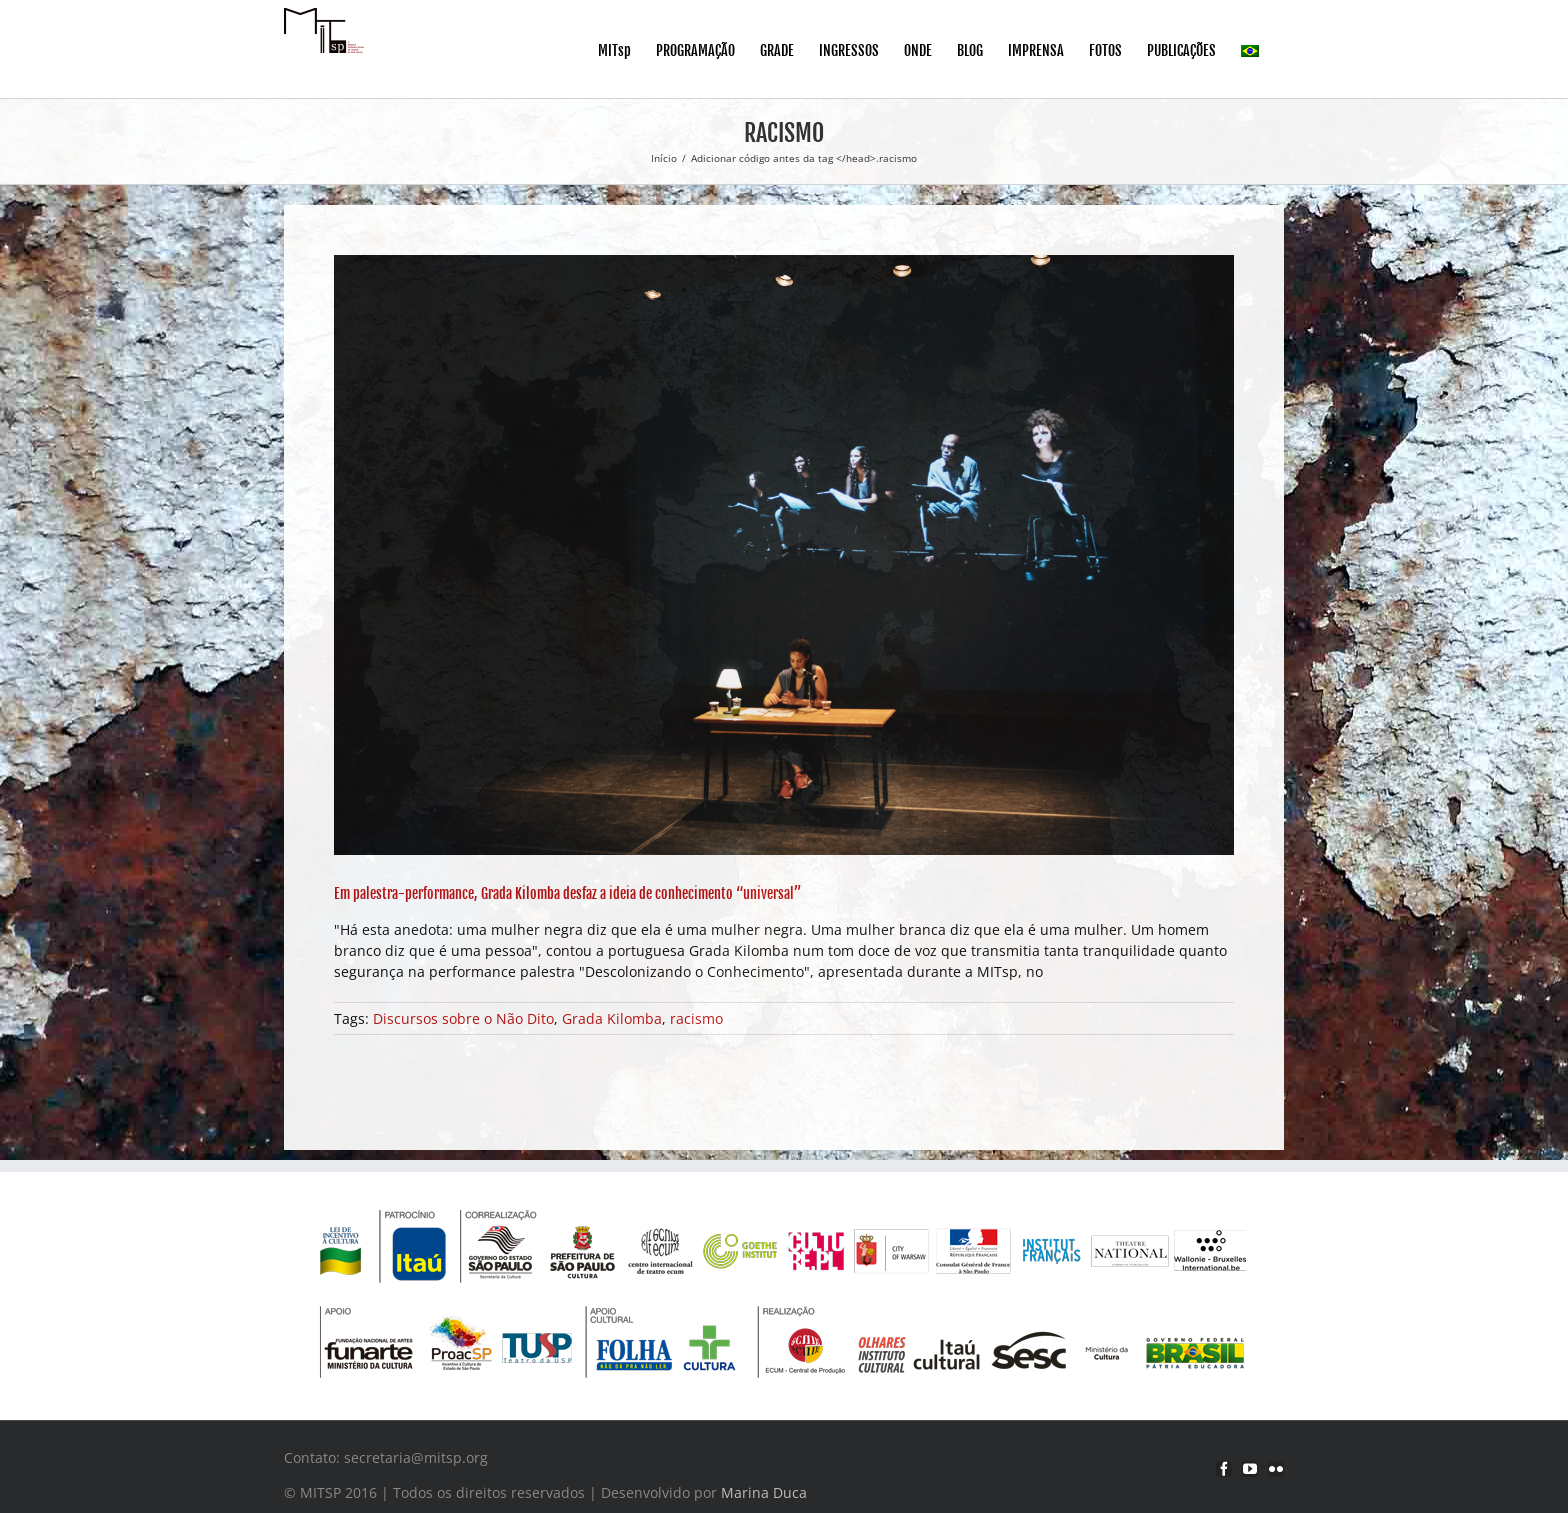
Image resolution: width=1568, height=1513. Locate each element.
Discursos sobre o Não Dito (463, 1018)
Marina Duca (764, 1492)
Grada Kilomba (612, 1018)
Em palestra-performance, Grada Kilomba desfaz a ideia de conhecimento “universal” (567, 893)
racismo (696, 1018)
